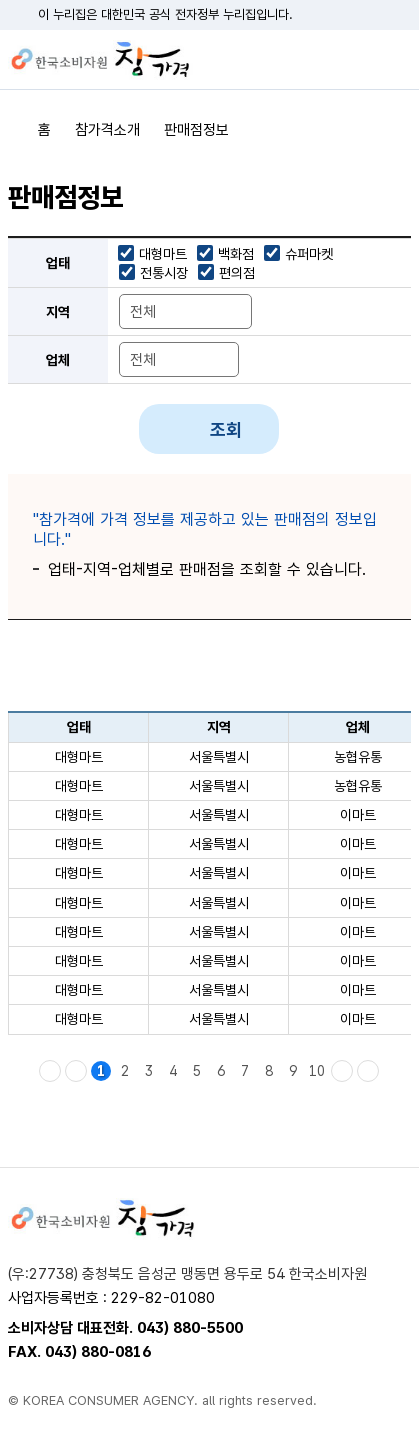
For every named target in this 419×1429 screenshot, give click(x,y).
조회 (226, 429)
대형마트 (163, 254)
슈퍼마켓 (309, 254)
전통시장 (164, 273)
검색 (361, 60)
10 (317, 1071)
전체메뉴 (396, 60)
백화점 (236, 254)
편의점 (237, 273)
